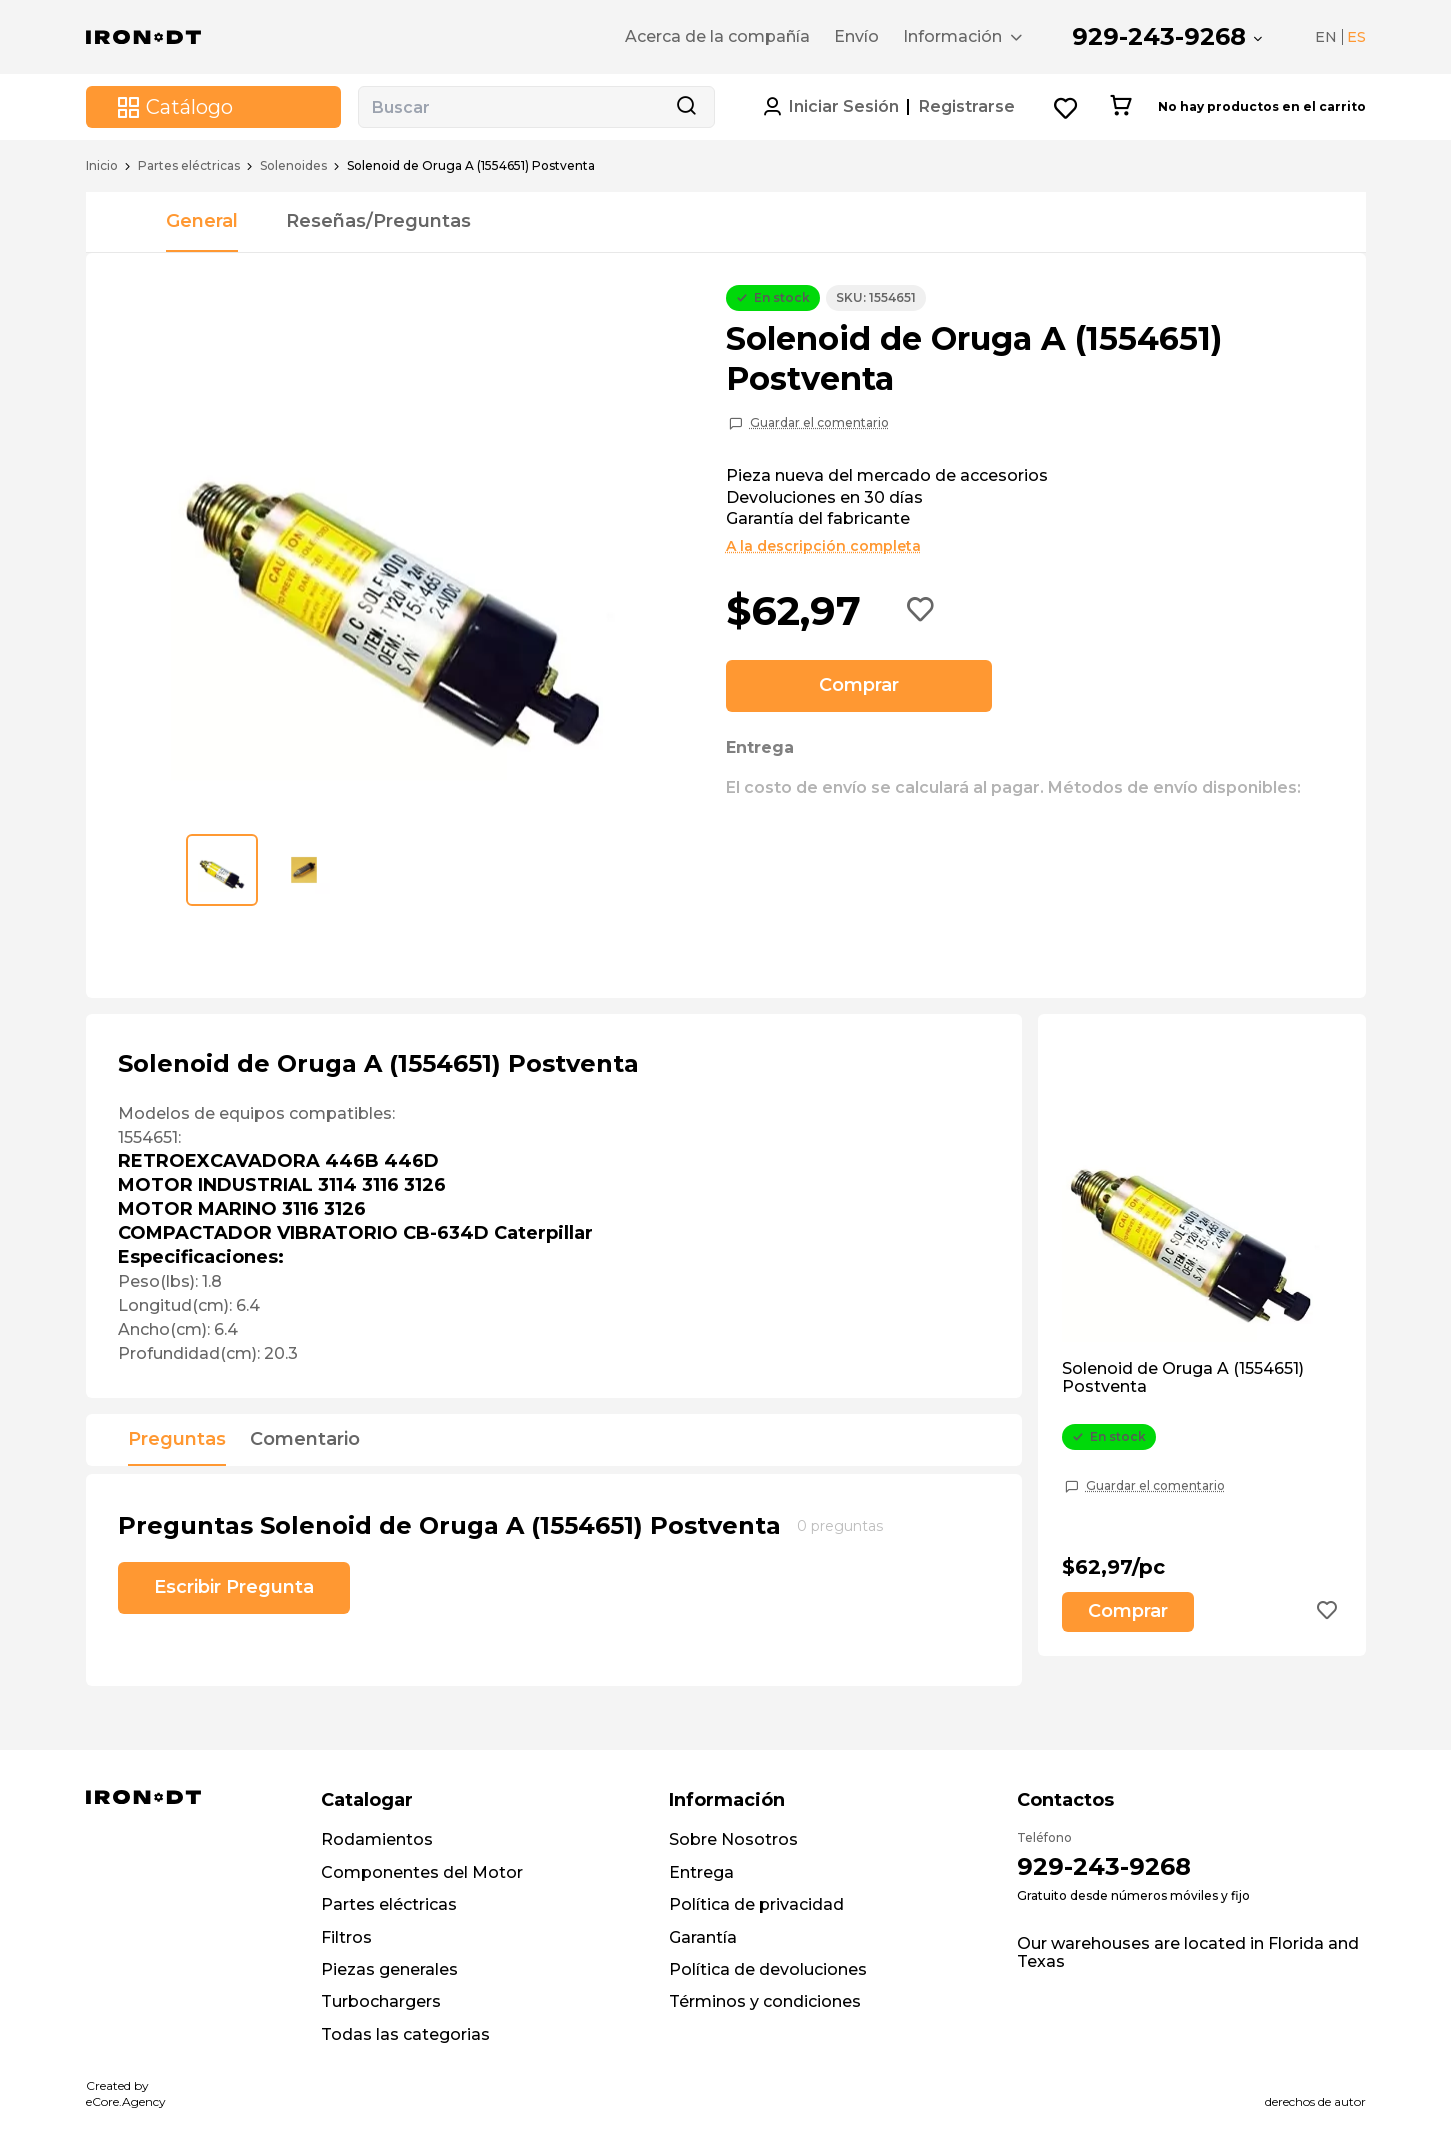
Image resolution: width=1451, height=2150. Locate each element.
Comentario (305, 1440)
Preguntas (177, 1440)
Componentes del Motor (422, 1872)
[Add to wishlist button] (921, 611)
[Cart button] (1120, 107)
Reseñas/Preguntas (378, 221)
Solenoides (293, 166)
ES (1356, 37)
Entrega (701, 1872)
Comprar (859, 685)
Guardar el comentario (819, 423)
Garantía (703, 1937)
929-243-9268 (1159, 36)
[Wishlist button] (1066, 107)
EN (1326, 37)
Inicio (102, 166)
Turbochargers (381, 2001)
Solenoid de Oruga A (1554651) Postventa (1183, 1378)
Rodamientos (377, 1839)
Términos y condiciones (765, 2001)
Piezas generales (389, 1969)
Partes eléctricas (189, 166)
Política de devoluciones (768, 1969)
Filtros (346, 1937)
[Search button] (686, 107)
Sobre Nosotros (733, 1839)
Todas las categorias (405, 2034)
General (202, 221)
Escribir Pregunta (234, 1587)
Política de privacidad (756, 1904)
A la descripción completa (823, 546)
